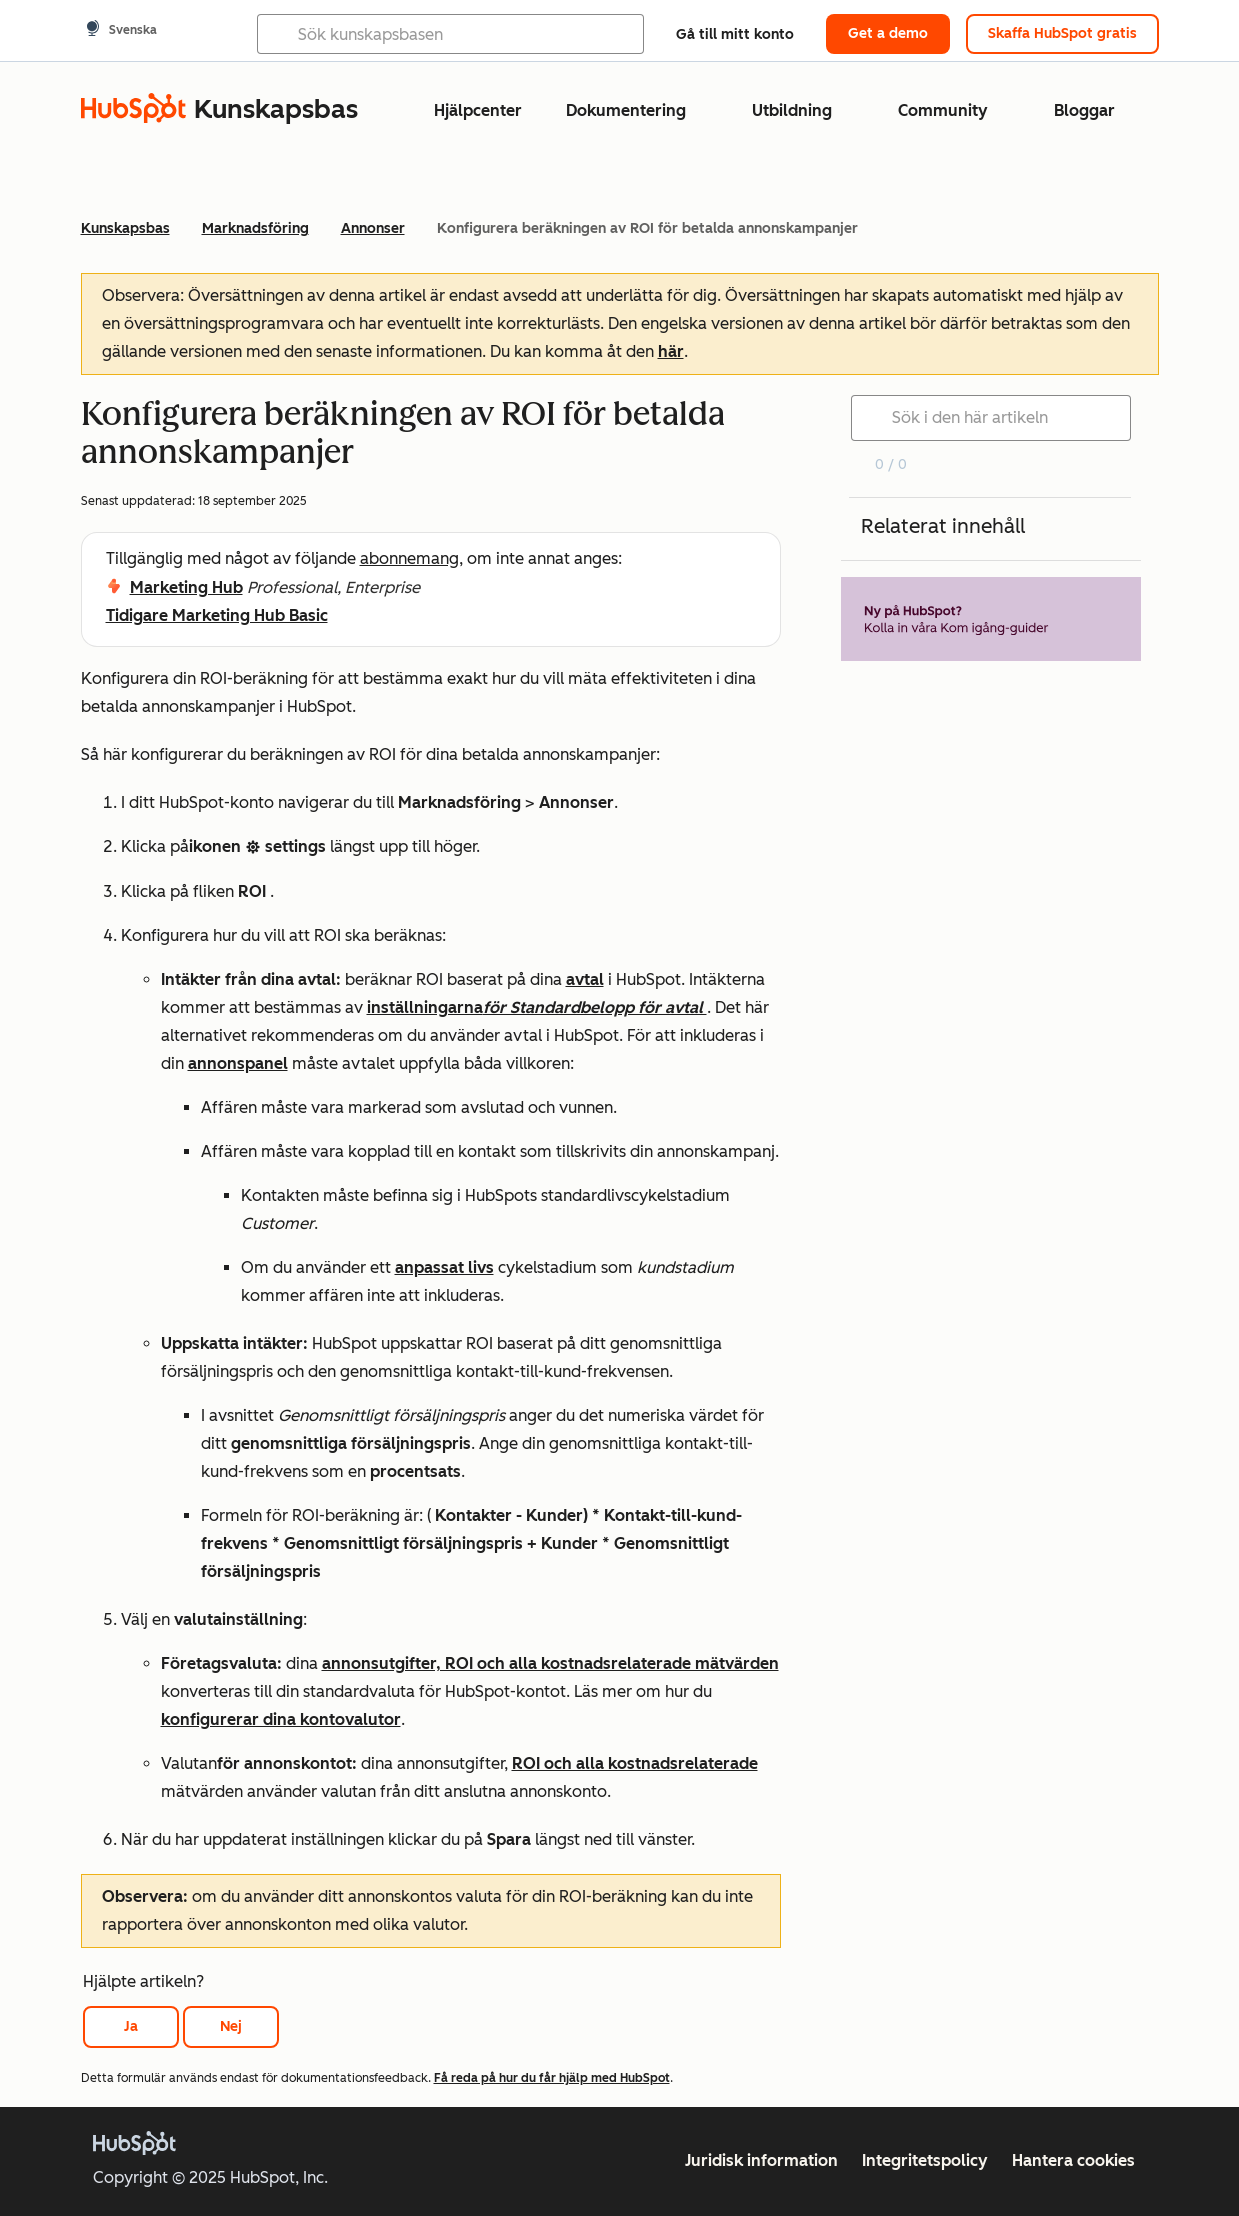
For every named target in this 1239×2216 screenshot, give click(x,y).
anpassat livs (444, 1267)
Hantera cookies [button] (1073, 2160)
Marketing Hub (186, 587)
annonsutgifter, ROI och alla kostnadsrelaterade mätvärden (550, 1663)
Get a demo (888, 33)
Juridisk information (761, 2160)
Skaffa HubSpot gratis (1062, 33)
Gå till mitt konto (735, 34)
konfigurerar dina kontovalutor (281, 1719)
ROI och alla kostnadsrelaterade (635, 1763)
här (671, 351)
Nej (231, 2026)
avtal (585, 979)
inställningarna (537, 1007)
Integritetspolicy (925, 2160)
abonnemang (409, 558)
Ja (131, 2026)
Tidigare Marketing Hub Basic (217, 615)
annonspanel (238, 1063)
